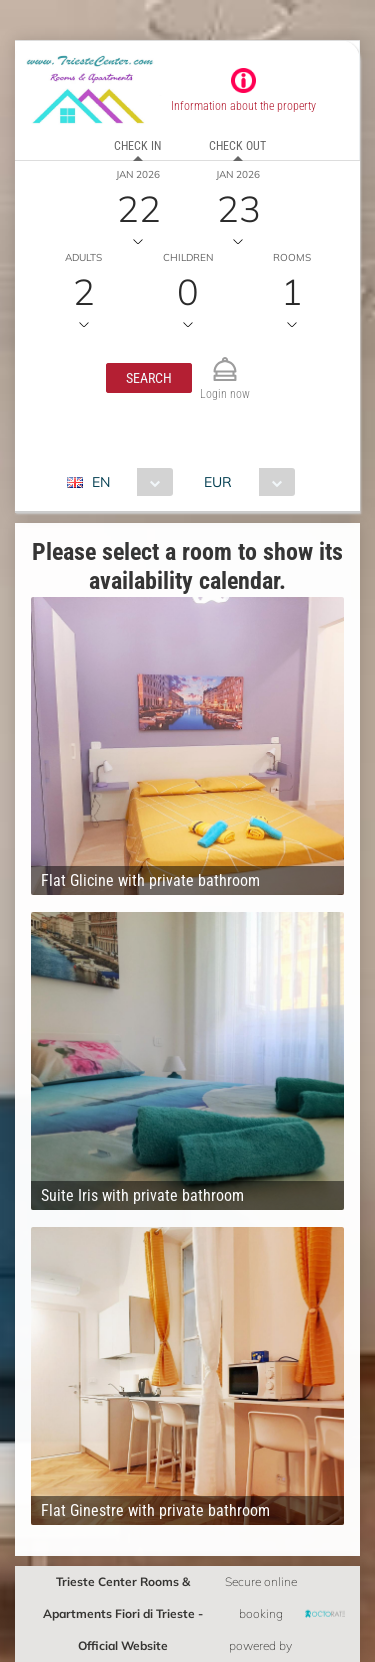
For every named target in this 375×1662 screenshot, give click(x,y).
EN (101, 482)
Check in (137, 146)
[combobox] (127, 482)
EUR (218, 482)
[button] (149, 378)
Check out (237, 146)
